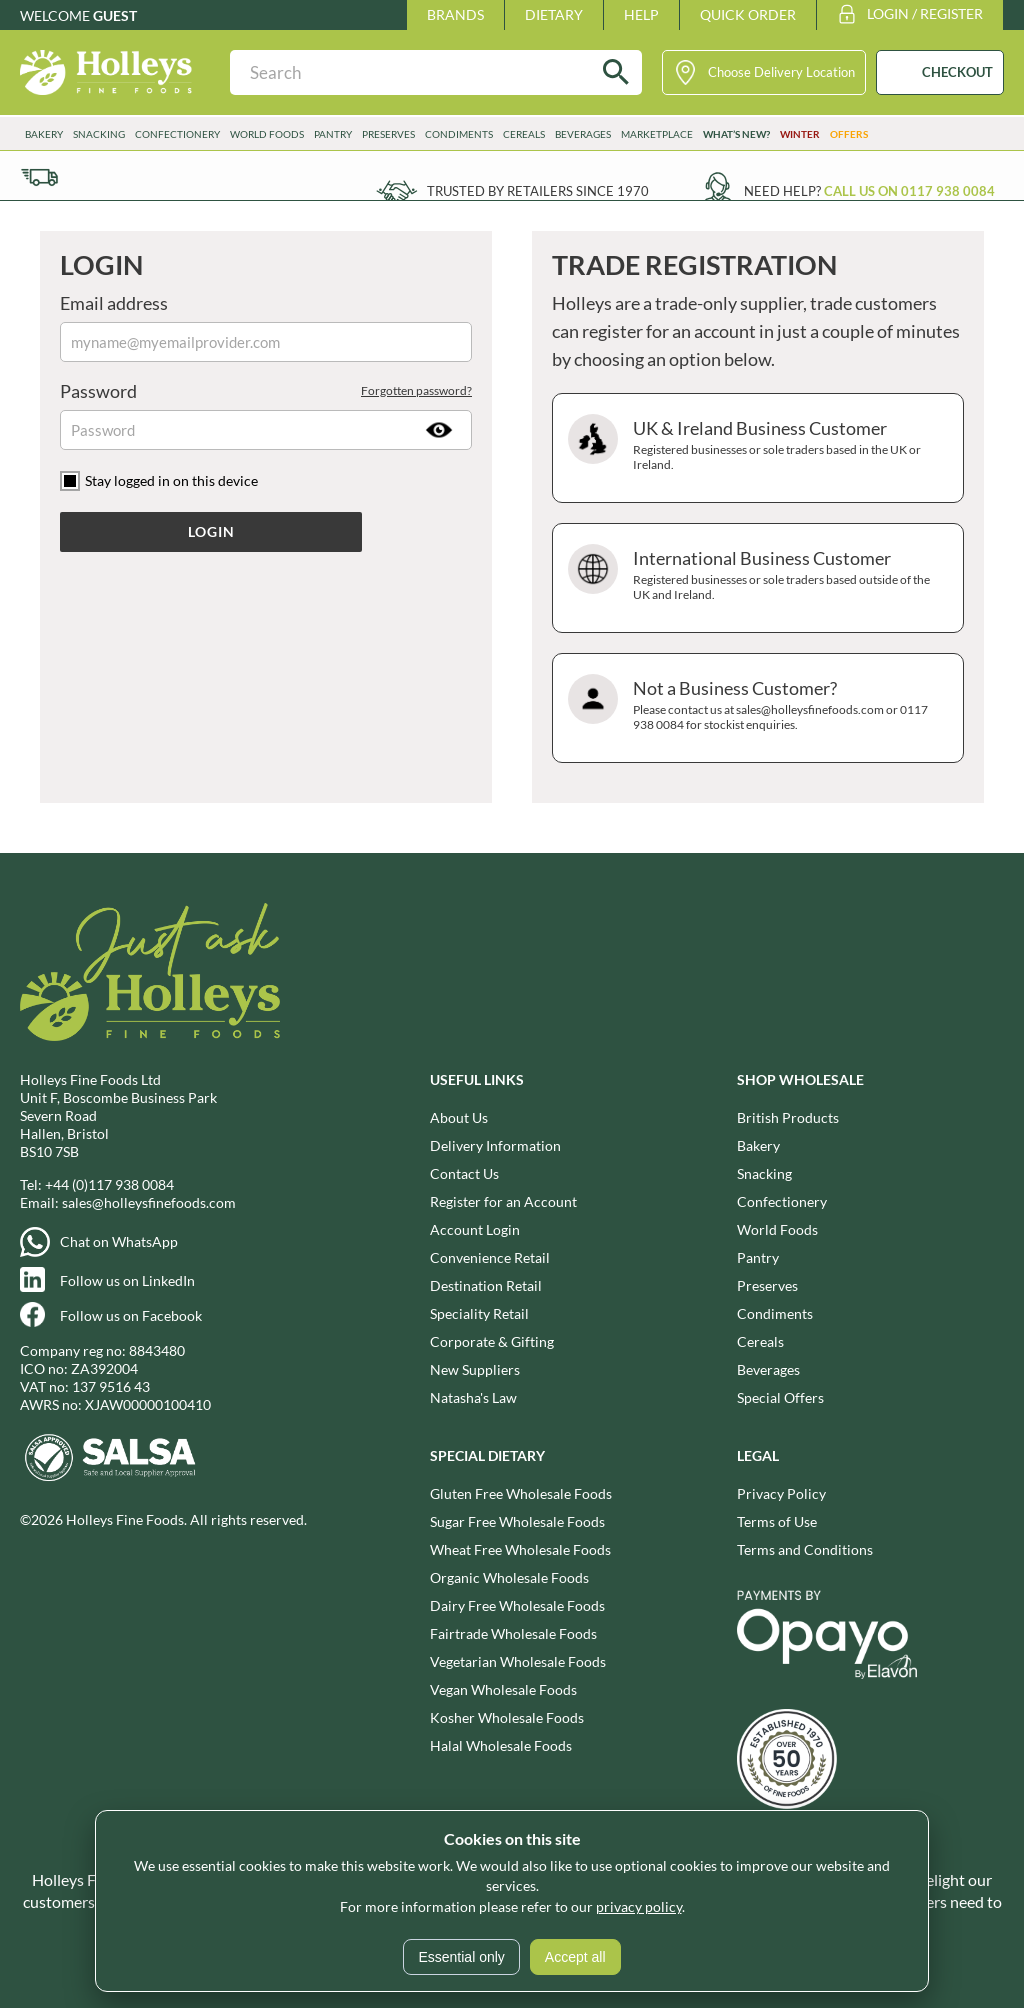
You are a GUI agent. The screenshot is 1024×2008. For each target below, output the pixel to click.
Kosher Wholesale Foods (507, 1717)
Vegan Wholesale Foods (503, 1689)
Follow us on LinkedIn (127, 1280)
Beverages (583, 134)
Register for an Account (503, 1201)
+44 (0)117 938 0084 (109, 1184)
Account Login (475, 1229)
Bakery (44, 134)
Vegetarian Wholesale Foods (518, 1661)
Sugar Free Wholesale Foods (517, 1521)
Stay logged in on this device (171, 480)
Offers (849, 134)
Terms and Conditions (805, 1549)
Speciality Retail (479, 1313)
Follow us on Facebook (131, 1315)
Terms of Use (777, 1521)
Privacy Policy (781, 1493)
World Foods (267, 134)
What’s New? (736, 134)
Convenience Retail (490, 1257)
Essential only (461, 1957)
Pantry (333, 134)
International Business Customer (755, 578)
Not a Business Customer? (755, 708)
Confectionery (177, 134)
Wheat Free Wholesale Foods (520, 1549)
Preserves (388, 134)
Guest (115, 15)
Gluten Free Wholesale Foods (521, 1493)
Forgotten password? (416, 390)
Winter (800, 134)
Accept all (575, 1957)
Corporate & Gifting (492, 1341)
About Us (459, 1117)
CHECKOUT (957, 72)
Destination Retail (486, 1285)
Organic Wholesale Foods (509, 1577)
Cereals (524, 134)
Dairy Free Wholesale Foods (517, 1605)
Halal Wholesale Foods (501, 1745)
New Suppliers (475, 1369)
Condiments (459, 134)
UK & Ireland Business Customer (755, 448)
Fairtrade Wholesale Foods (513, 1633)
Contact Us (464, 1173)
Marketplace (657, 134)
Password (266, 391)
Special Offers (780, 1397)
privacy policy (639, 1906)
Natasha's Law (473, 1397)
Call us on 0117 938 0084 (909, 191)
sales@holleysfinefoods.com (149, 1202)
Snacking (99, 134)
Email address (114, 303)
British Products (788, 1117)
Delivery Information (495, 1145)
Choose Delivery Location (781, 72)
